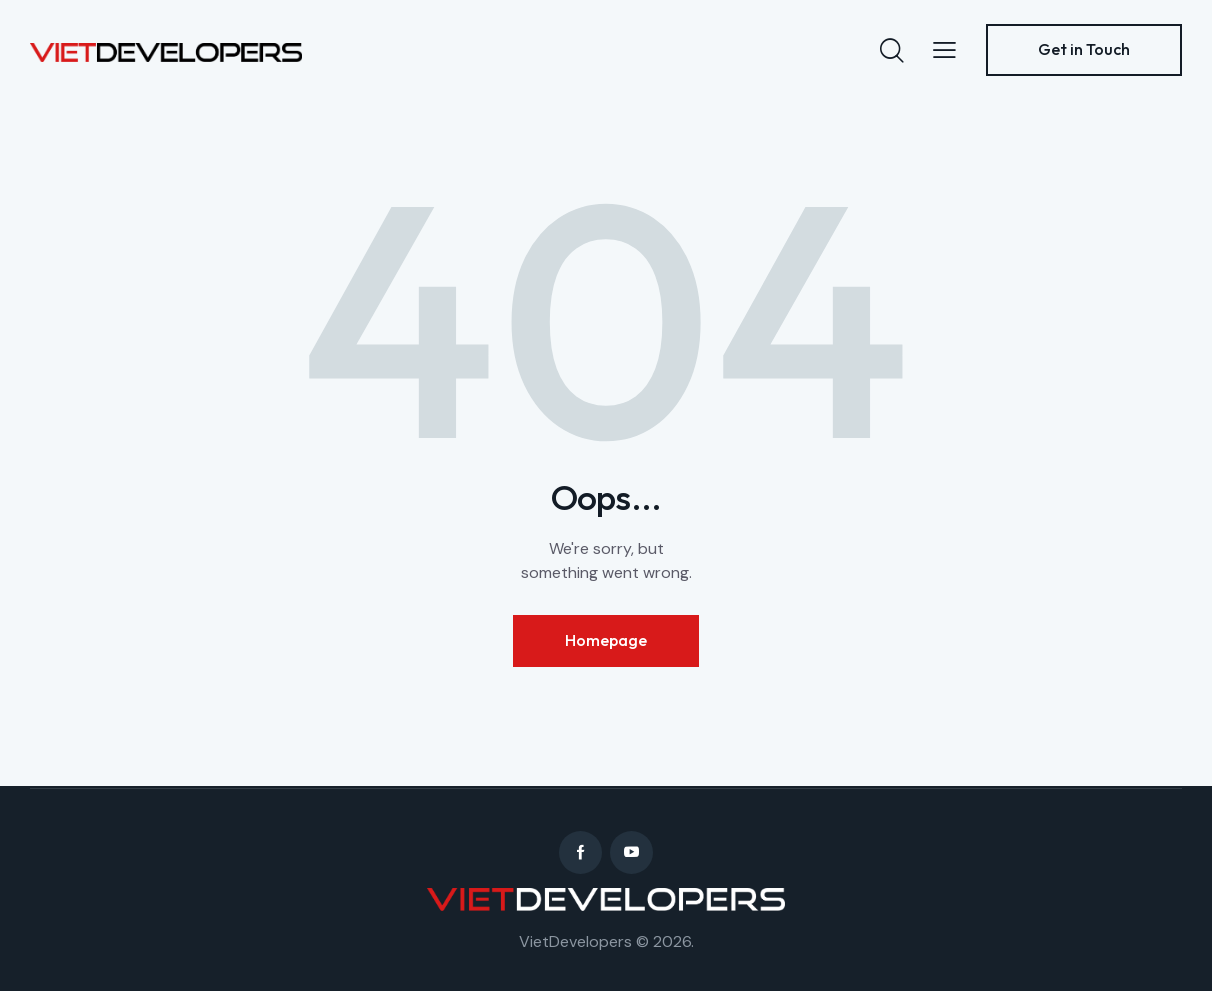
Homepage (606, 640)
